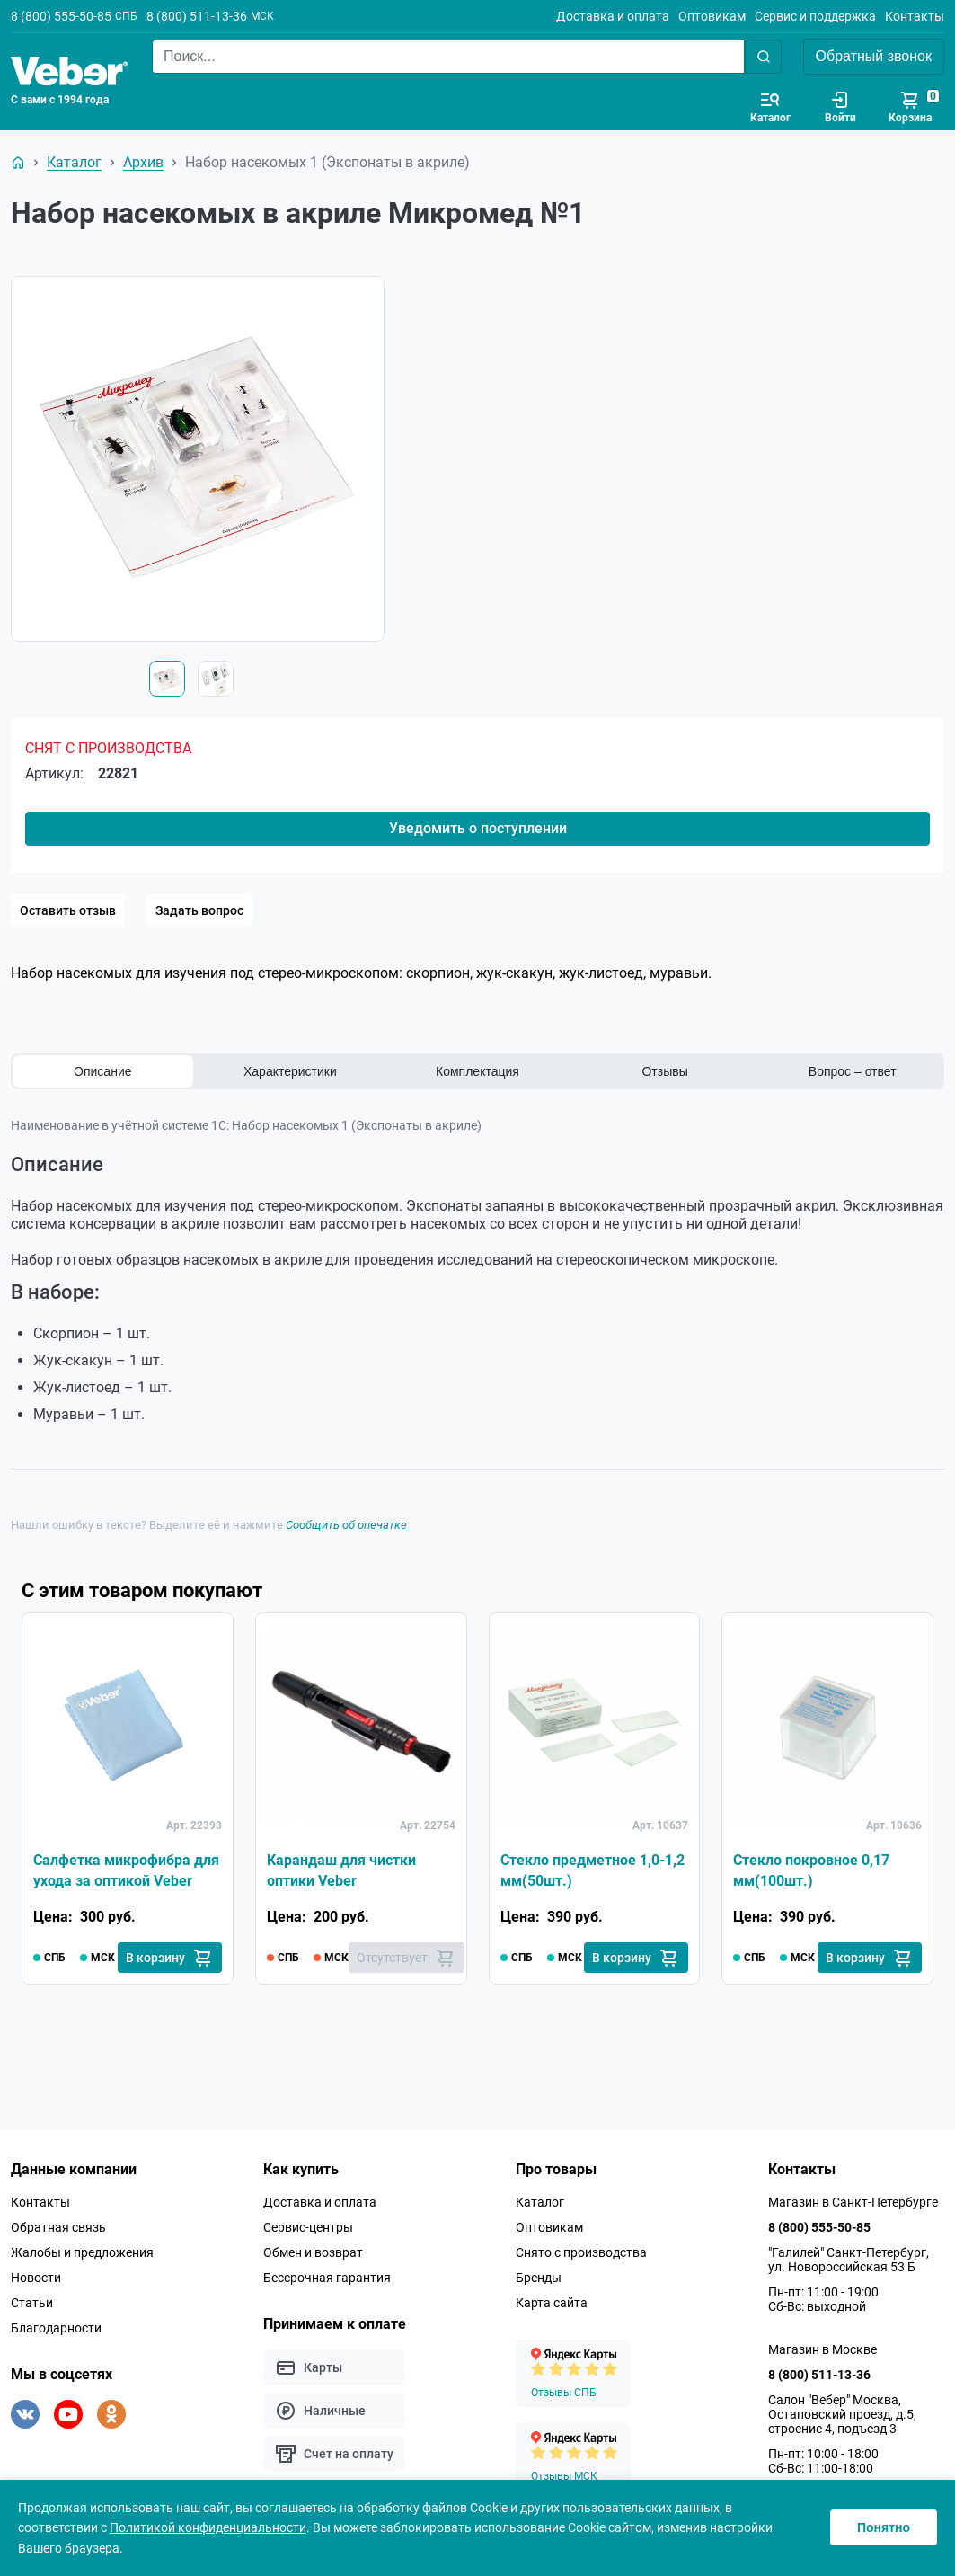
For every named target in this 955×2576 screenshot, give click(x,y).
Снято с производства (581, 2252)
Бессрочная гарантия (327, 2277)
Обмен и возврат (313, 2252)
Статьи (32, 2303)
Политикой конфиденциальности (208, 2527)
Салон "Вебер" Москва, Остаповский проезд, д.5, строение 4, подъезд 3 (842, 2414)
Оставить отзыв (68, 910)
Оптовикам (712, 16)
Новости (36, 2277)
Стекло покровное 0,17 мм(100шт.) (811, 1870)
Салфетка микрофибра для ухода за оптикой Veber (126, 1870)
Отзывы (664, 1071)
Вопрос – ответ (853, 1071)
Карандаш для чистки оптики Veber (341, 1870)
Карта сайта (552, 2303)
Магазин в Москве (822, 2349)
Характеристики (290, 1071)
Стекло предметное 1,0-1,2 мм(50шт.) (592, 1870)
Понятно (883, 2527)
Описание (102, 1071)
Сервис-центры (308, 2227)
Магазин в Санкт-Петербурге (853, 2202)
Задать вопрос (199, 910)
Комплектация (477, 1071)
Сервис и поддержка (815, 16)
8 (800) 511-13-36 (196, 16)
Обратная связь (58, 2227)
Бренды (539, 2277)
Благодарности (56, 2328)
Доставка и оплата (612, 16)
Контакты (914, 16)
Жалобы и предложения (82, 2252)
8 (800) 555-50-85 (61, 16)
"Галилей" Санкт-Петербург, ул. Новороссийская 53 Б (848, 2259)
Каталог (540, 2202)
